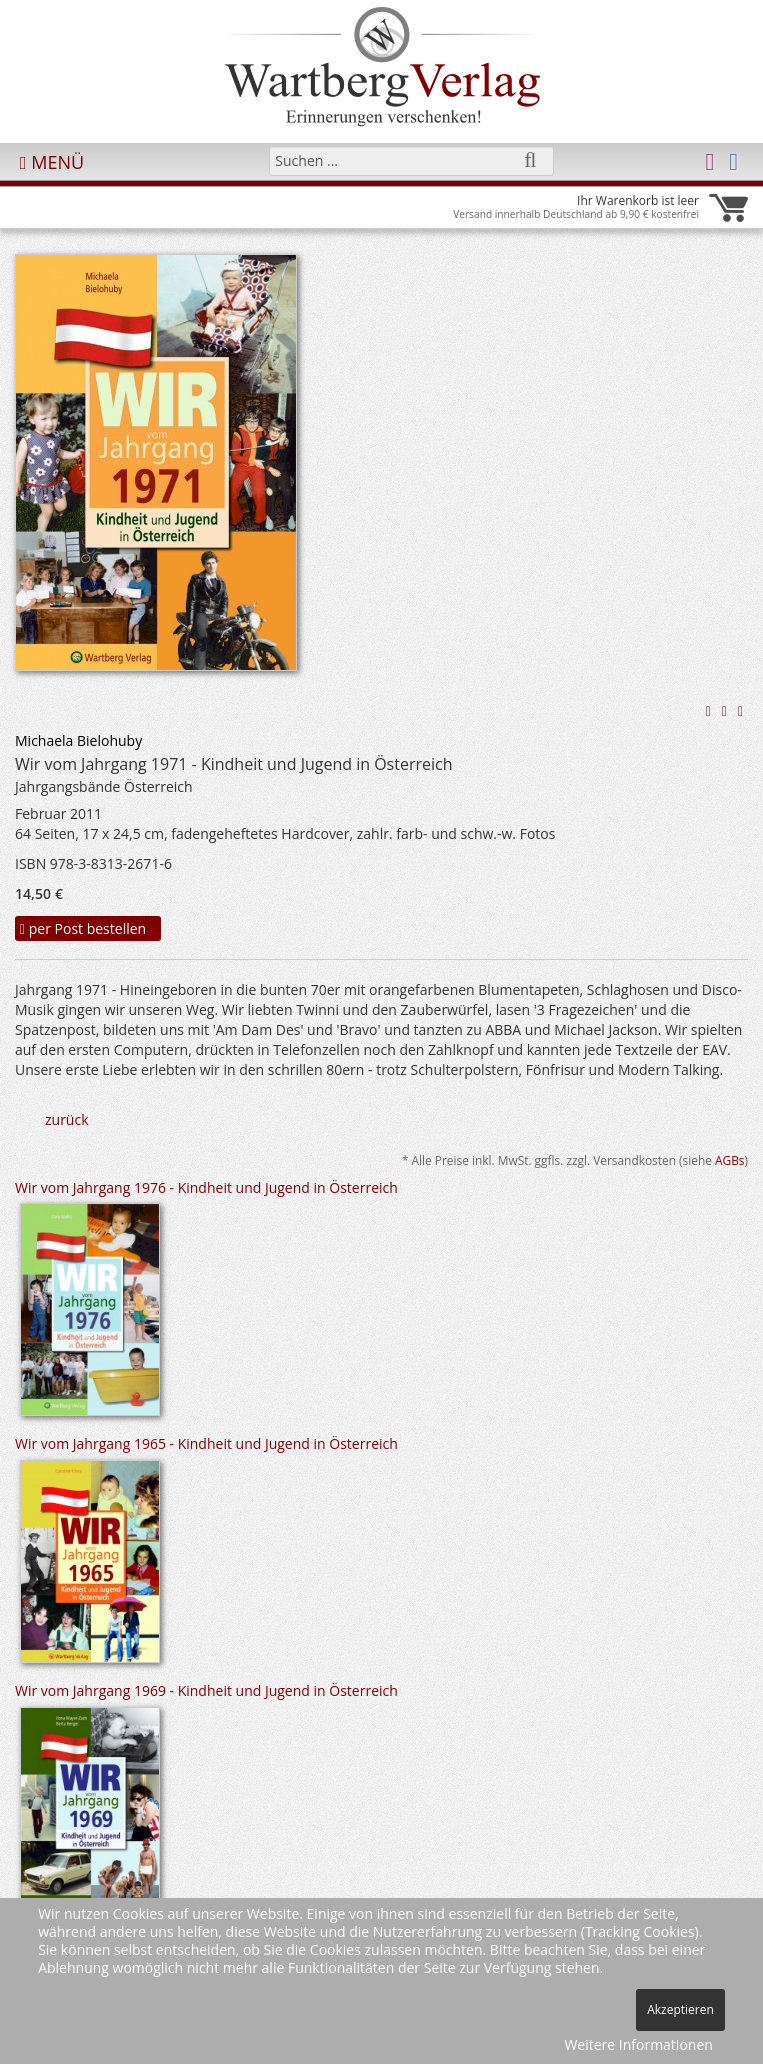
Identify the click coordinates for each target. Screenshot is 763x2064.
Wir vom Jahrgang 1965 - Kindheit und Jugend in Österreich (206, 1443)
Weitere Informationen (638, 2044)
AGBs (730, 1160)
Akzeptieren (680, 2009)
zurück (67, 1119)
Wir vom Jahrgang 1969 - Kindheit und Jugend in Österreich (206, 1690)
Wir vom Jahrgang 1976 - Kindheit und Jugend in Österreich (206, 1187)
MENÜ (52, 162)
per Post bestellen (83, 928)
